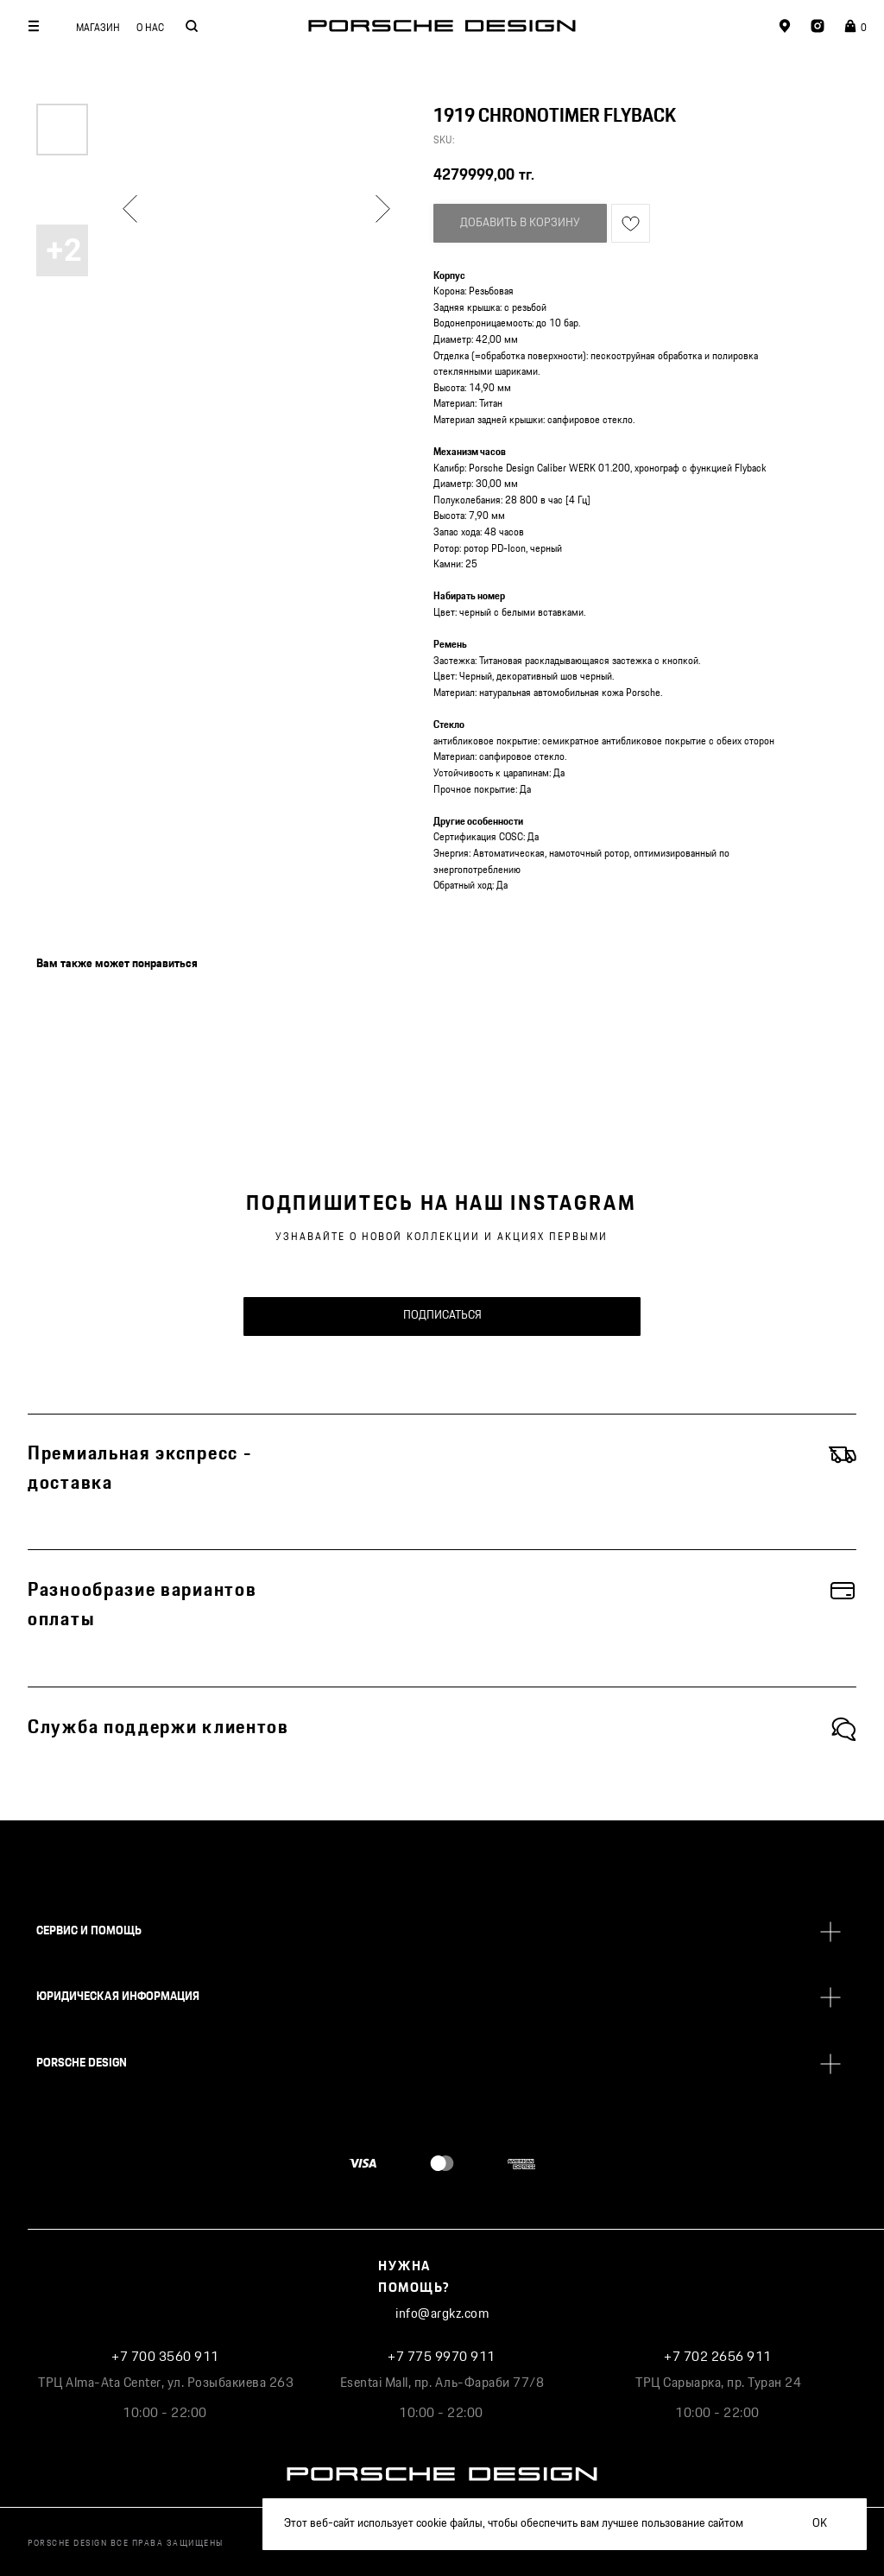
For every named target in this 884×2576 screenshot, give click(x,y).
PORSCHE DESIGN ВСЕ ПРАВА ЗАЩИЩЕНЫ (126, 2543)
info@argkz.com (442, 2314)
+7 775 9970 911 (442, 2357)
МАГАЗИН (98, 28)
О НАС (150, 28)
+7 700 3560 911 (165, 2357)
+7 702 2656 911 (718, 2357)
